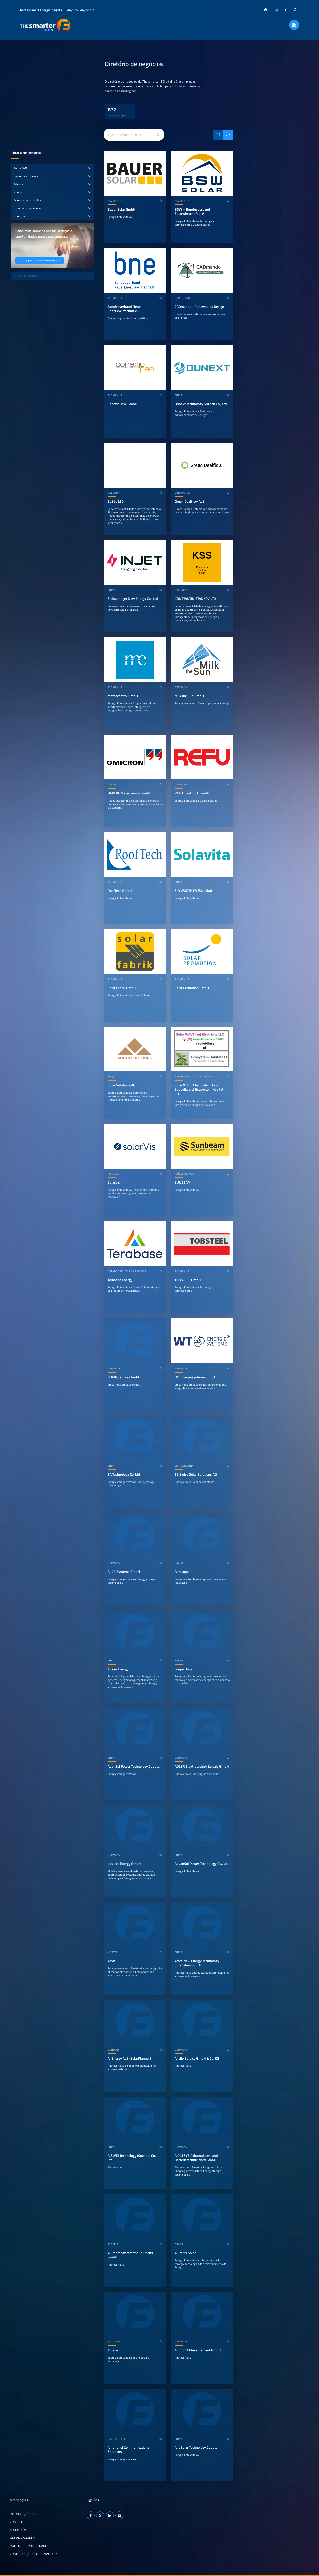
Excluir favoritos (24, 275)
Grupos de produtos (28, 200)
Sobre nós (18, 2529)
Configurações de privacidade (34, 2553)
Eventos (19, 216)
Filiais (18, 192)
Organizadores (22, 2537)
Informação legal (24, 2513)
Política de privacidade (28, 2545)
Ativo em (20, 184)
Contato (16, 2521)
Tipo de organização (28, 208)
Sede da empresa (26, 176)
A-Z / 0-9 (20, 168)
